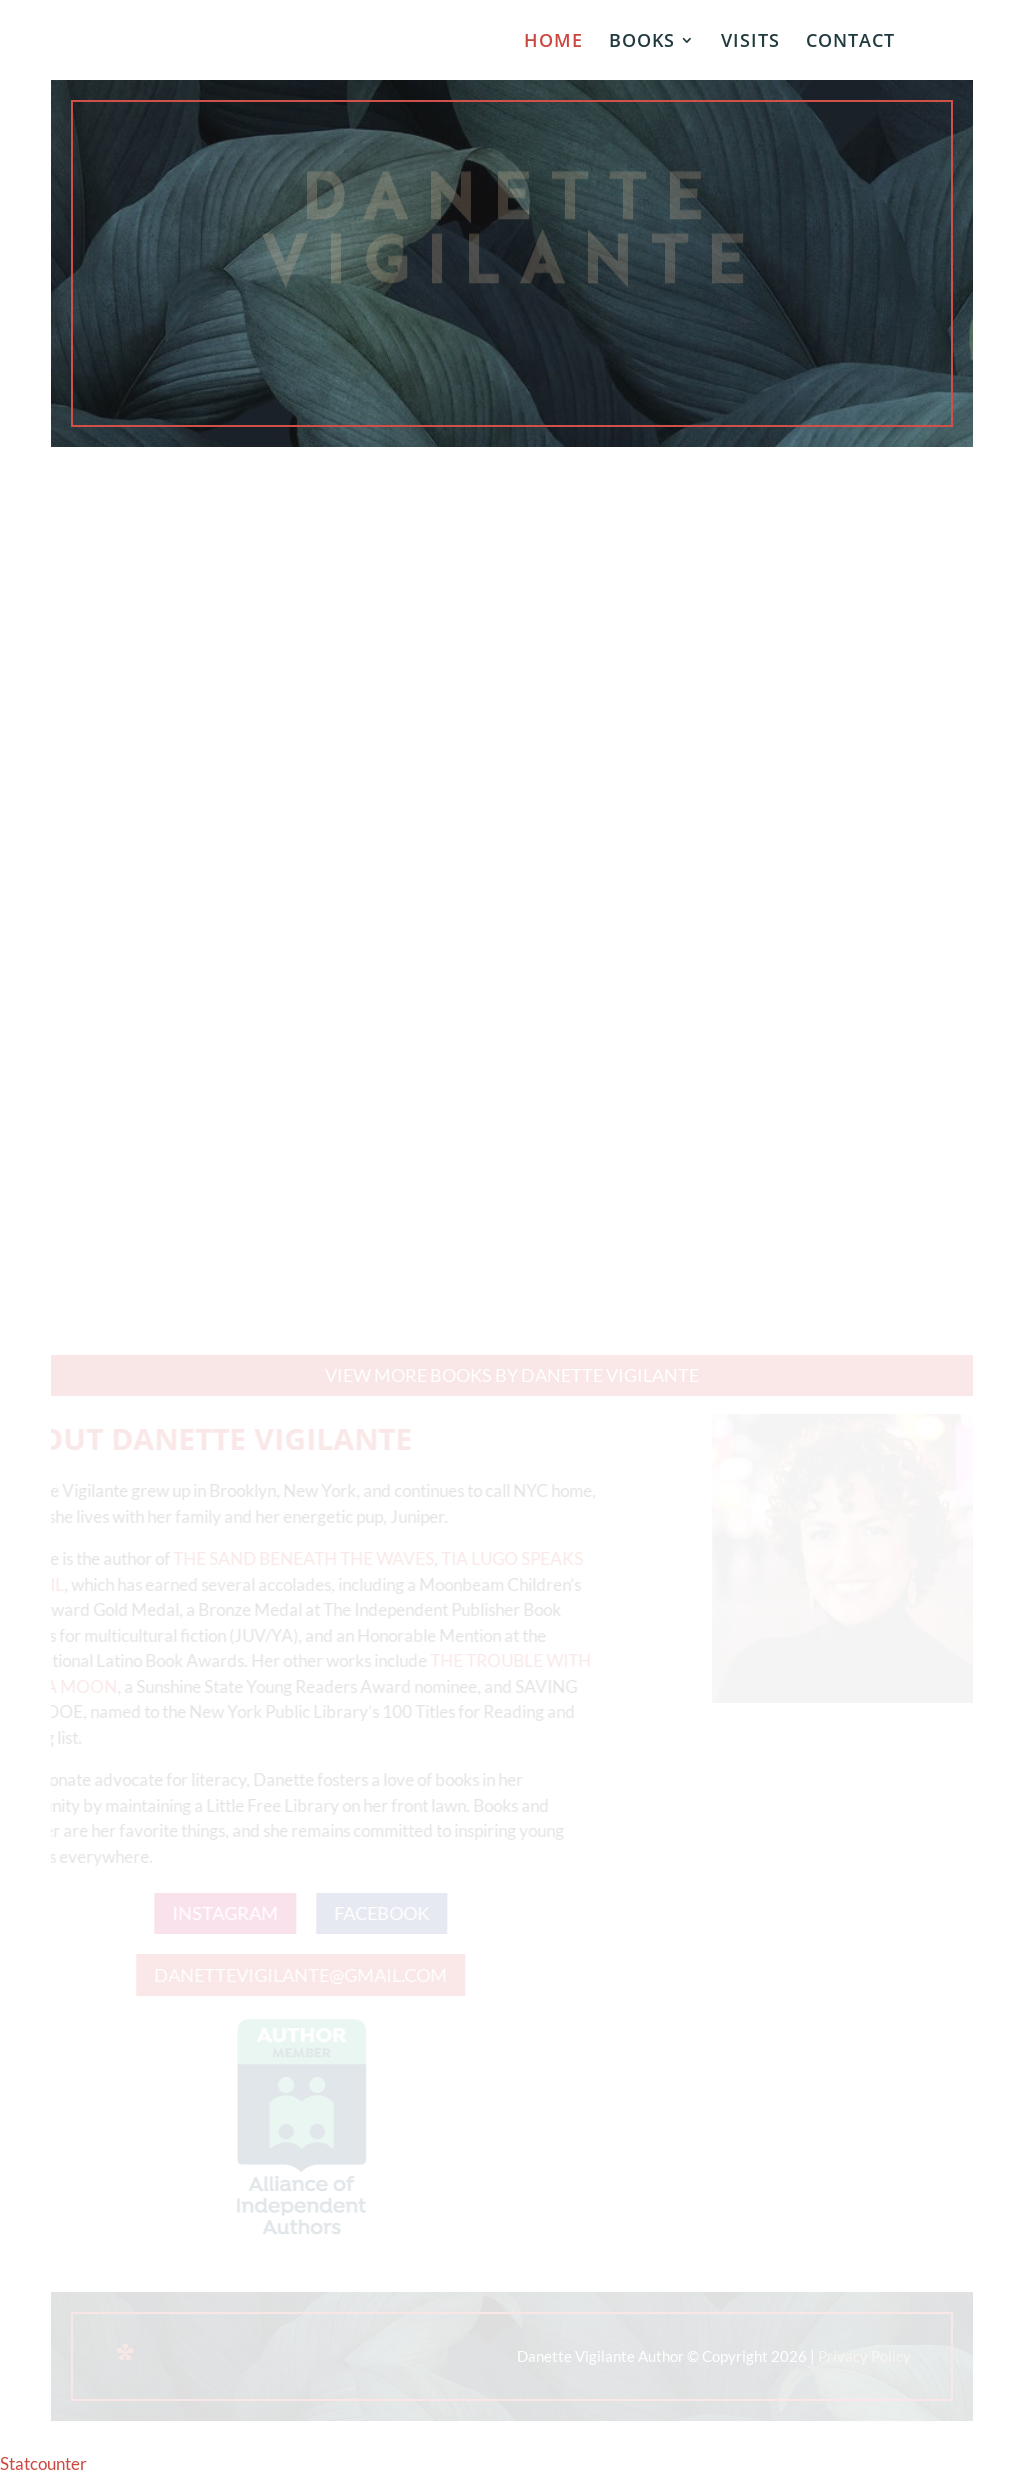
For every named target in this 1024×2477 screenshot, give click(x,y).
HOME (553, 42)
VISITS (750, 42)
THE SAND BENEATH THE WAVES (297, 1558)
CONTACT (850, 42)
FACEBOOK (375, 1913)
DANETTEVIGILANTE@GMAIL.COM (294, 1975)
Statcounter (43, 2463)
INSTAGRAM (219, 1913)
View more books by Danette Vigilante (512, 1375)
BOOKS (642, 42)
